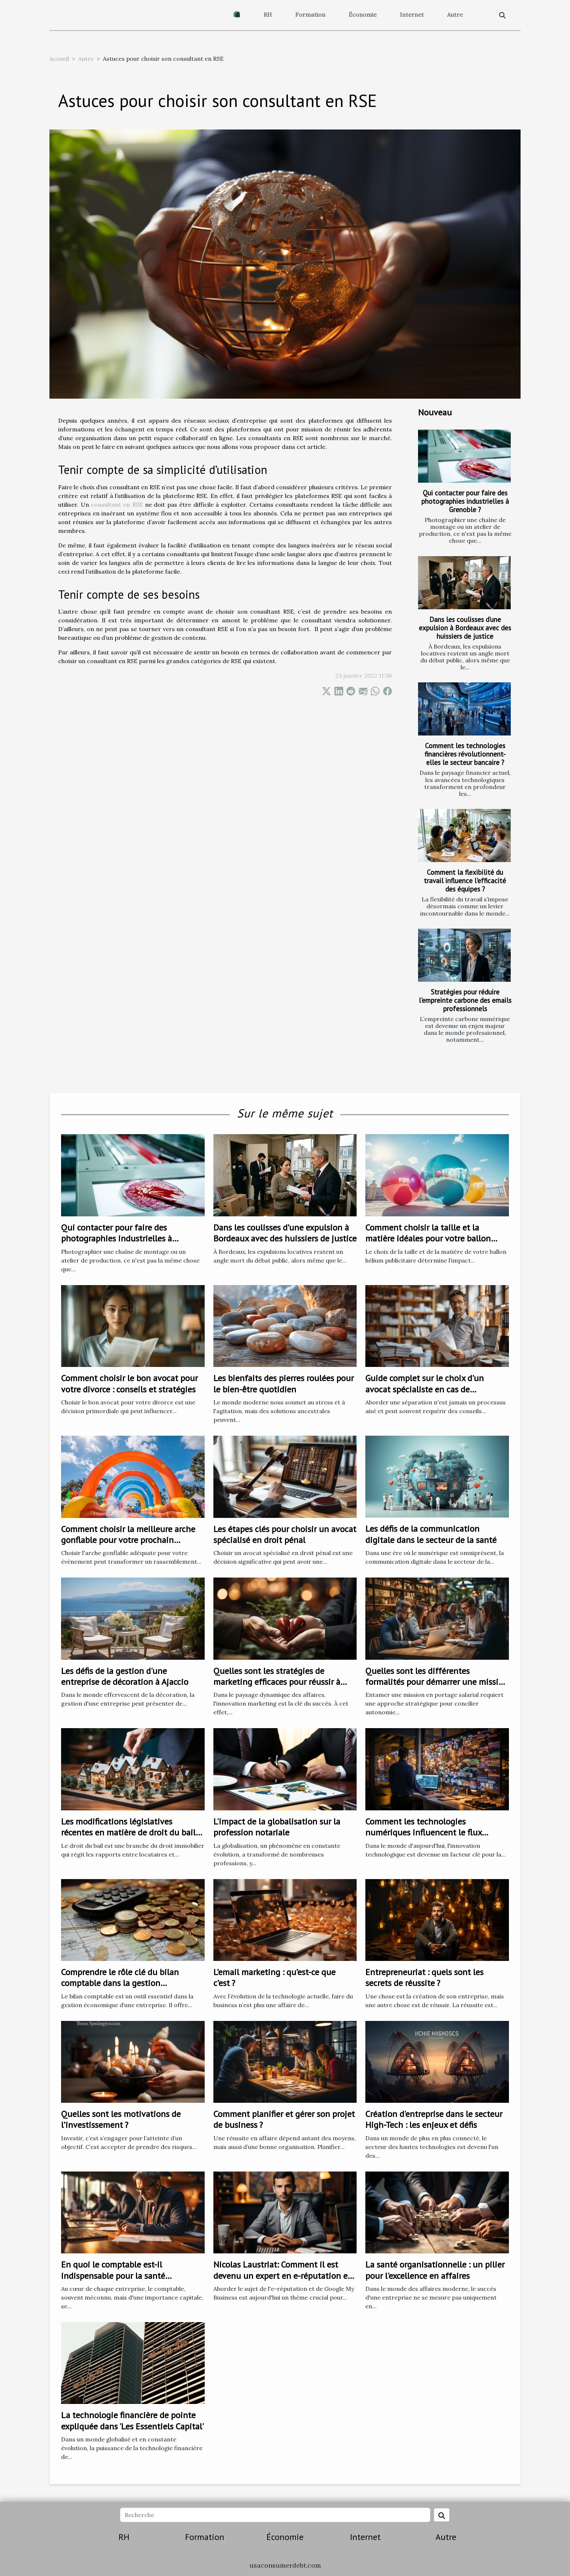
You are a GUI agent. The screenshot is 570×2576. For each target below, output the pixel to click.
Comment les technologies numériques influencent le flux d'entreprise (423, 1832)
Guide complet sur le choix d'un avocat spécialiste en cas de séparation (424, 1389)
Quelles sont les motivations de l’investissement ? (121, 2119)
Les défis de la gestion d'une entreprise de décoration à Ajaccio (124, 1676)
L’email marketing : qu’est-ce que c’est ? (274, 1977)
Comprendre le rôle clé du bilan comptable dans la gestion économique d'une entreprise (120, 1983)
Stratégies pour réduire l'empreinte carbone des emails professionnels (465, 1000)
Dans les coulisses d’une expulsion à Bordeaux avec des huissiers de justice (465, 628)
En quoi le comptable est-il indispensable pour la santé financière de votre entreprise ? (119, 2275)
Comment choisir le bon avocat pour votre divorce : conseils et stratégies (129, 1383)
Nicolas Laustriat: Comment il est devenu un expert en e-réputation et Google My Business (282, 2275)
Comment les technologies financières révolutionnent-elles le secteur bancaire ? (465, 754)
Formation (310, 14)
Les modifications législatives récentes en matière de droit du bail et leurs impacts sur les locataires (128, 1832)
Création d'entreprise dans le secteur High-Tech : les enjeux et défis (433, 2119)
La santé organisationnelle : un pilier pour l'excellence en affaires (435, 2270)
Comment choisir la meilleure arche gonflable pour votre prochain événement (128, 1540)
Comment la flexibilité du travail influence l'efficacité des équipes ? (465, 880)
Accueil (59, 58)
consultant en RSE (116, 504)
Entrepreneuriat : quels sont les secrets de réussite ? (424, 1977)
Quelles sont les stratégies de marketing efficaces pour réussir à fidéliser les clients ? (276, 1682)
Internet (412, 14)
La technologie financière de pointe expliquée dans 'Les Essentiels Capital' (132, 2420)
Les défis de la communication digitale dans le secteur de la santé (431, 1534)
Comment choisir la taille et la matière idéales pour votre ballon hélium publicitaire (428, 1238)
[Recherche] (275, 2515)
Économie (363, 14)
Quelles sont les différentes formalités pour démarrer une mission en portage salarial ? (436, 1682)
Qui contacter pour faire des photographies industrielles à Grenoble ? (465, 501)
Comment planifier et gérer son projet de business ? (284, 2119)
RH (268, 14)
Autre (455, 14)
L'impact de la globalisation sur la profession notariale (276, 1827)
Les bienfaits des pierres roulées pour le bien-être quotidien (283, 1383)
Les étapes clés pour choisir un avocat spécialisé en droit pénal (284, 1534)
